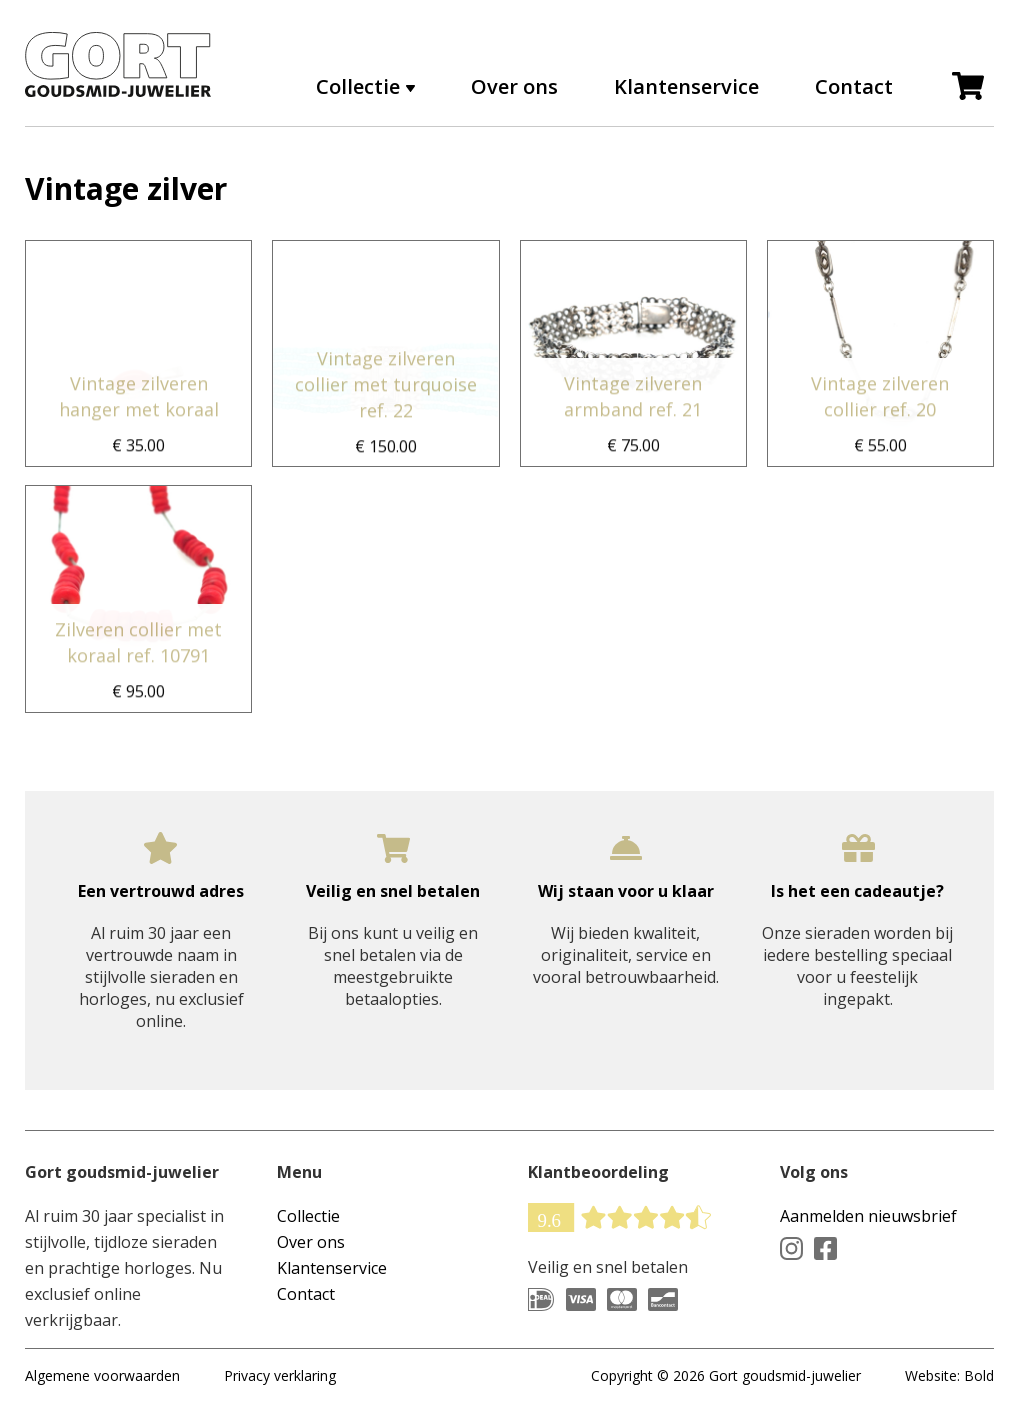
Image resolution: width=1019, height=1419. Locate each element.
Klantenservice (686, 87)
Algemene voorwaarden (102, 1375)
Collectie (358, 87)
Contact (854, 87)
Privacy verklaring (280, 1375)
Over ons (514, 87)
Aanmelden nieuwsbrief (868, 1216)
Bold (979, 1375)
